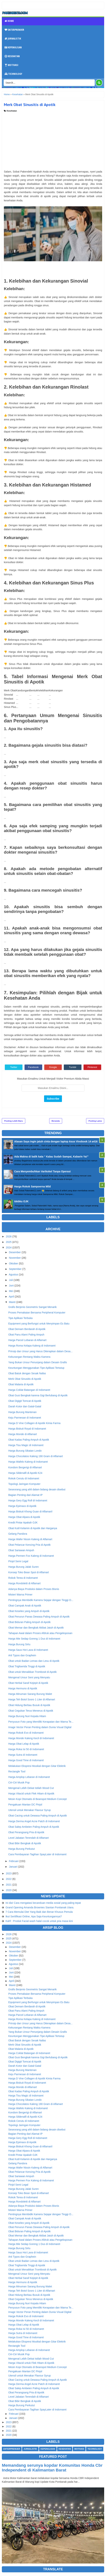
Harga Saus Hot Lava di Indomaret (28, 1649)
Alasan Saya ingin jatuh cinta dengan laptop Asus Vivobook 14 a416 (56, 1141)
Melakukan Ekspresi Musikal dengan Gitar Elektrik (37, 1765)
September (15, 1269)
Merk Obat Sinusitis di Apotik (24, 1378)
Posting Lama (95, 1121)
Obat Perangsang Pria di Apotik (26, 1832)
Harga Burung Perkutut (21, 1848)
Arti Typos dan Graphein (22, 1655)
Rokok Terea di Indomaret (23, 1577)
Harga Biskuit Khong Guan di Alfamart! (30, 1511)
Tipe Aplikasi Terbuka (20, 1318)
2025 (9, 1242)
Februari (13, 1861)
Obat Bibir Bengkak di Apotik (24, 1843)
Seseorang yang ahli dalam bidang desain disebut (36, 1489)
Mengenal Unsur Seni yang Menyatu (29, 1677)
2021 (9, 1884)
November (15, 1257)
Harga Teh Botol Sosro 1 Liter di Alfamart (31, 1699)
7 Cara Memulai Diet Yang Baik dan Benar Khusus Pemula (39, 1911)
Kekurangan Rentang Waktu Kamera (29, 1356)
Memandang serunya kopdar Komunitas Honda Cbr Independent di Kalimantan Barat (52, 2467)
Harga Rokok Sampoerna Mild (32, 1186)
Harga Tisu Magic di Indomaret (26, 1445)
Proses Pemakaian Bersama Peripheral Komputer (36, 1312)
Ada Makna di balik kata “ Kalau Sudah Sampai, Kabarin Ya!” (51, 1156)
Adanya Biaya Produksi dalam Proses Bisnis (33, 1589)
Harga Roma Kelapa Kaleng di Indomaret (31, 1345)
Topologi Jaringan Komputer (24, 1483)
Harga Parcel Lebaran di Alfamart (27, 1340)
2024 (9, 1247)
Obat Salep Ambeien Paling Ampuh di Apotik (33, 1826)
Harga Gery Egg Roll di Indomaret (27, 1500)
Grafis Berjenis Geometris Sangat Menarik (32, 1307)
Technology (13, 74)
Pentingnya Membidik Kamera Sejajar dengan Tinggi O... (40, 1600)
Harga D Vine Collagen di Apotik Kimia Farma (34, 1423)
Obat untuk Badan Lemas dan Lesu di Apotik (33, 1660)
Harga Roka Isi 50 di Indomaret (26, 1749)
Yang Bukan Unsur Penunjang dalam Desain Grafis (37, 1362)
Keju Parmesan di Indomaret (24, 1417)
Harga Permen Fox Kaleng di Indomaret (31, 1555)
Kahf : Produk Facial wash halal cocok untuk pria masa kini (39, 1921)
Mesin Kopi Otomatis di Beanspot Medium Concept (37, 1799)
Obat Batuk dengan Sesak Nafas (27, 1373)
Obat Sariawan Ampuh (21, 1550)
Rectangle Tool (16, 1771)
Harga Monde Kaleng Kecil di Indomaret (31, 1738)
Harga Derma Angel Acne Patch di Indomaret (34, 1821)
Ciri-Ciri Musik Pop (19, 1782)
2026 (9, 1236)
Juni (11, 1285)
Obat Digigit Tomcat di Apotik (24, 1400)
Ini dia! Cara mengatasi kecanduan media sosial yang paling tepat (43, 1902)
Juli (11, 1280)
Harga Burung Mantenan (22, 1412)
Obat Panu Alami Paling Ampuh (26, 1334)
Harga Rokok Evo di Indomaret (26, 1732)
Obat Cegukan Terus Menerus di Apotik (30, 1710)
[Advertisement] (53, 140)
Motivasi (11, 65)
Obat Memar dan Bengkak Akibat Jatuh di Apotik (36, 1627)
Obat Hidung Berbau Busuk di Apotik (29, 1705)
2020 (9, 1890)
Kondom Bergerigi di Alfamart (25, 1467)
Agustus (13, 1274)
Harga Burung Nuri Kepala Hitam (27, 1716)
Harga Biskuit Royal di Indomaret (27, 1428)
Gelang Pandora (17, 1533)
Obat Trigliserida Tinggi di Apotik (26, 1666)
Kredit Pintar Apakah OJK (23, 1522)
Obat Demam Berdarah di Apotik (27, 1329)
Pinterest (92, 1067)
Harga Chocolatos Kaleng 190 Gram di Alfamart (35, 1456)
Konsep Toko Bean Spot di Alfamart (28, 1572)
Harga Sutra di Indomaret (22, 1754)
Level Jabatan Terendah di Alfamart (28, 1837)
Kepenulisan (13, 47)
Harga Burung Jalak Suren (23, 1566)
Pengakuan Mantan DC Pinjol (25, 1804)
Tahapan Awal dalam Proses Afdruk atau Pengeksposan (40, 1633)
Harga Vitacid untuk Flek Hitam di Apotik (31, 1793)
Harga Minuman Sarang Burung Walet (30, 1693)
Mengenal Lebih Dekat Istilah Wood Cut (31, 1788)
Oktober (13, 1263)
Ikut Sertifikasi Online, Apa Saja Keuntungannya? (34, 1916)
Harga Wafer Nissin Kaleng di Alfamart (30, 1539)
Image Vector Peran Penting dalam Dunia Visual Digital (39, 1727)
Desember (15, 1252)
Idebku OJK (21, 1201)
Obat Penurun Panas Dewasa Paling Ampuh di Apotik (38, 1616)
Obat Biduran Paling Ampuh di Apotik (29, 1622)
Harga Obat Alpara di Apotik (24, 1517)
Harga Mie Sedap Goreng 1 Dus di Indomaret (34, 1638)
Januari (13, 1866)
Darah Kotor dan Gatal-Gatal (24, 1406)
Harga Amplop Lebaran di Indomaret (29, 1777)
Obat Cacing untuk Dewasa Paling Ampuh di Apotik (37, 1815)
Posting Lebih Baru (13, 1121)
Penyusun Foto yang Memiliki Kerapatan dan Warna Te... (40, 1721)
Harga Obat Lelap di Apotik (23, 1743)
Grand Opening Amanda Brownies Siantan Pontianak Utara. (40, 1907)
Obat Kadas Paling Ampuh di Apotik (28, 1439)
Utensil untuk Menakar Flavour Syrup (29, 1810)
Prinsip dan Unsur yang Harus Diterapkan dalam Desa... (40, 1351)
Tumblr (72, 1067)
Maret (12, 1302)
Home (9, 21)
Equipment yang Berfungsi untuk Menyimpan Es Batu (38, 1323)
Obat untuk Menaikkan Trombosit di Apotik (32, 1671)
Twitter (13, 1067)
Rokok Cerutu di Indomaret (23, 1478)
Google (53, 1067)
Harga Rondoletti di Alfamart (24, 1583)
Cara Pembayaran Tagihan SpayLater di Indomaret (37, 1854)
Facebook (33, 1067)
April (11, 1296)
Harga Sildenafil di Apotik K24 (25, 1472)
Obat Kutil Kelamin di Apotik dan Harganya (32, 1528)
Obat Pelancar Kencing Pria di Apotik (29, 1544)
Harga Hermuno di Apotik (22, 1688)
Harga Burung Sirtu (19, 1644)
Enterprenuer (14, 29)
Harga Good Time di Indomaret (26, 1760)
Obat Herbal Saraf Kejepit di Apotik (28, 1682)
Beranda (56, 1121)
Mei (11, 1291)
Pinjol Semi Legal (18, 1561)
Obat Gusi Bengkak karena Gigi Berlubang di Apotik (37, 1395)
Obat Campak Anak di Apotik (24, 1605)
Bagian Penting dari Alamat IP (25, 1494)
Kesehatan (12, 56)
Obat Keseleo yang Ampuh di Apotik (28, 1611)
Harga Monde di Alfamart (22, 1434)
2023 (9, 1873)
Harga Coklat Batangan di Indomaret (29, 1389)
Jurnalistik (13, 38)
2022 (9, 1878)
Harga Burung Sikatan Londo (25, 1450)
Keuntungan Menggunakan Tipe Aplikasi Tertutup (36, 1367)
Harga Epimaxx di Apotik (22, 1506)
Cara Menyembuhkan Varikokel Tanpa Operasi (42, 1171)
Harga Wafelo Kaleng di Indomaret (28, 1461)
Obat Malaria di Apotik (21, 1384)
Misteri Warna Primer (20, 1594)
